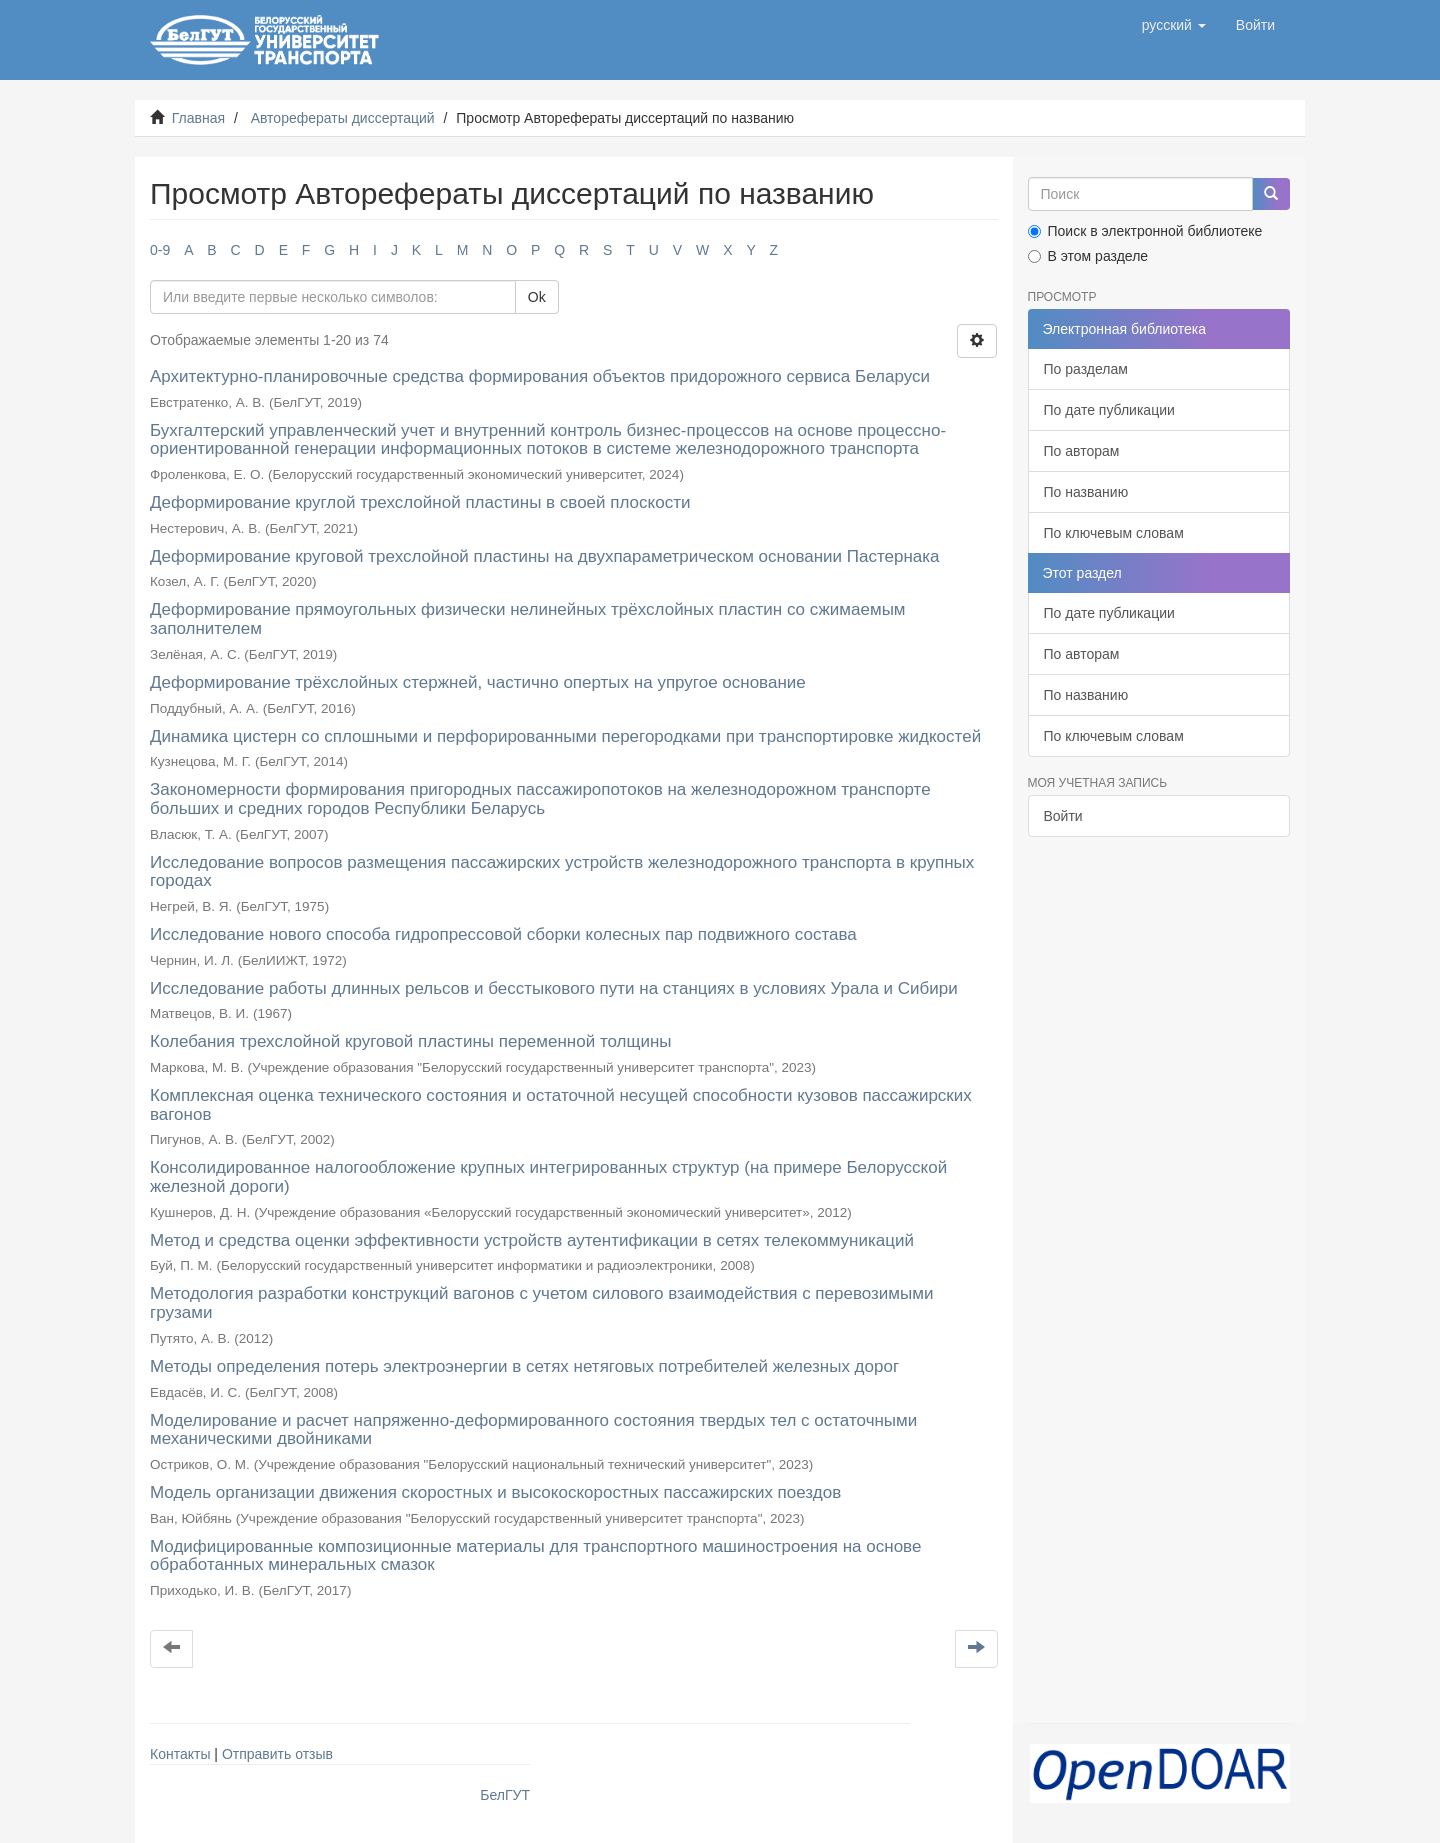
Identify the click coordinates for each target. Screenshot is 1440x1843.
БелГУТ (505, 1795)
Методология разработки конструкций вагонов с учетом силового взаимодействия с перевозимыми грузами (541, 1303)
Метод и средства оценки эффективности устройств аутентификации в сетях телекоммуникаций (532, 1240)
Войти (1063, 816)
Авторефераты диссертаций (343, 118)
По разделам (1086, 369)
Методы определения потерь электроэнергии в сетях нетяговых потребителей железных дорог (524, 1366)
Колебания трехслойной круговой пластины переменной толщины (411, 1041)
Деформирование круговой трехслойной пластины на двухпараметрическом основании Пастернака (545, 556)
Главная (198, 118)
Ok (537, 297)
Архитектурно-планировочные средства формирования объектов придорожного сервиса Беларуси (540, 376)
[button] (1174, 25)
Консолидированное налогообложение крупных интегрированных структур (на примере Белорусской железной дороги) (548, 1177)
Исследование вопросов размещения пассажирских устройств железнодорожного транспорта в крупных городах (562, 872)
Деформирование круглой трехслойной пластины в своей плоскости (420, 502)
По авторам (1082, 451)
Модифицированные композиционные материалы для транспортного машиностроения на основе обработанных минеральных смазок (535, 1556)
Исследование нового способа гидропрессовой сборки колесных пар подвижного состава (503, 934)
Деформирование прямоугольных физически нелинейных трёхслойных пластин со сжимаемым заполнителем (528, 619)
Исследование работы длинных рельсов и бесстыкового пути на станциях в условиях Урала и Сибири (554, 988)
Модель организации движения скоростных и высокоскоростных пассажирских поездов (495, 1492)
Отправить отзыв (277, 1754)
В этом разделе (1088, 256)
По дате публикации (1109, 410)
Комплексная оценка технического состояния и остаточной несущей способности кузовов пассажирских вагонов (561, 1105)
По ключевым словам (1114, 533)
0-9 (160, 250)
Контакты (180, 1754)
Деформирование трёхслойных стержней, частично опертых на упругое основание (478, 682)
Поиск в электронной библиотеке (1145, 231)
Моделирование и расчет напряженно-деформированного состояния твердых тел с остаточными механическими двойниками (533, 1430)
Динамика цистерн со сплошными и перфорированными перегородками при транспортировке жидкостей (565, 736)
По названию (1086, 492)
